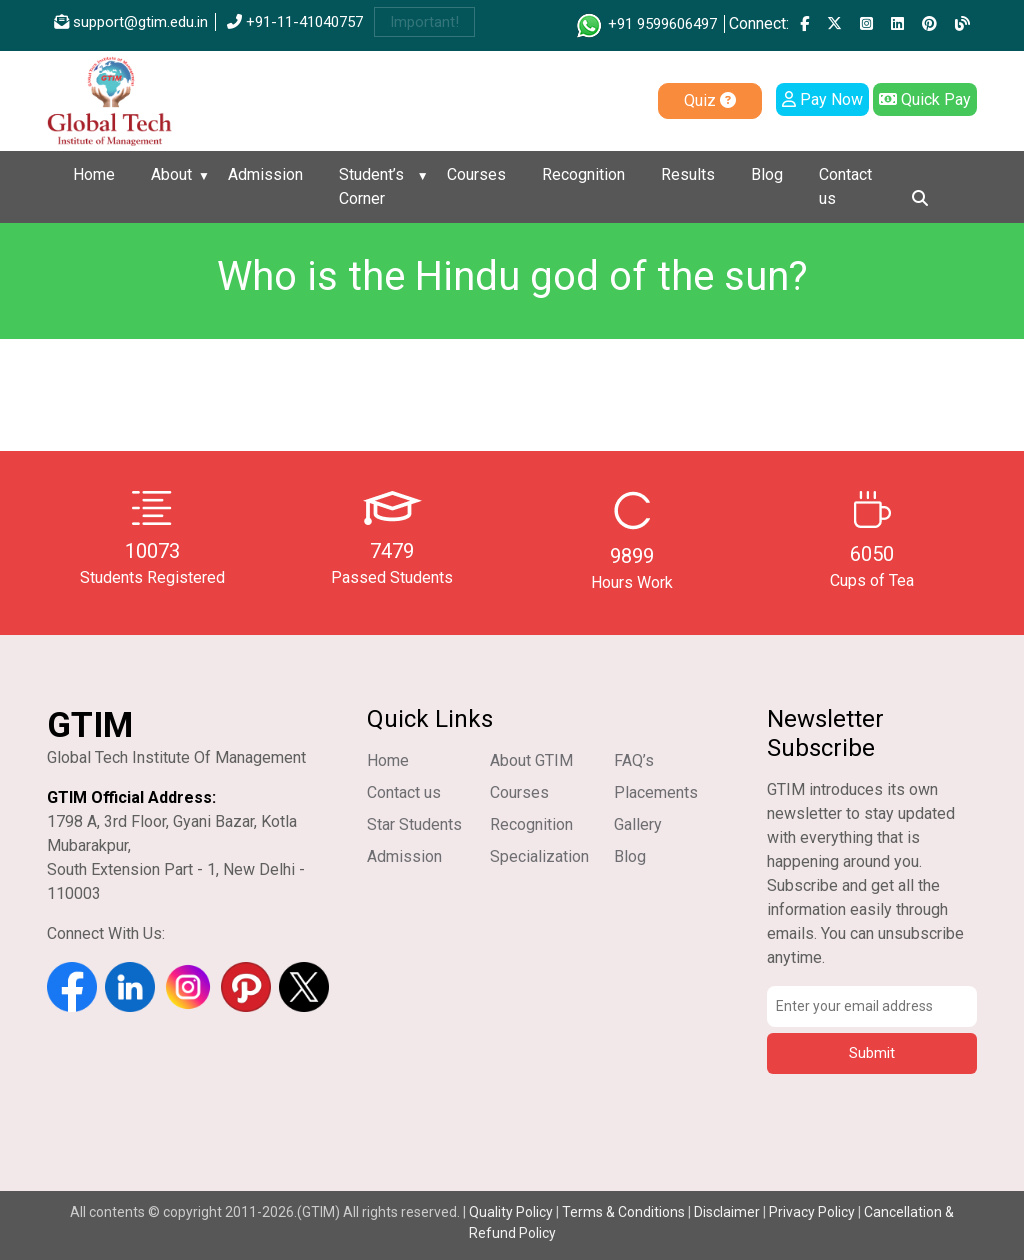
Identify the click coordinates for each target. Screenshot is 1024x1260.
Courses (476, 174)
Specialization (539, 856)
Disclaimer (727, 1212)
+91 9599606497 (645, 24)
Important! (424, 22)
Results (688, 174)
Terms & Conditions (623, 1212)
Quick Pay (925, 99)
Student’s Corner (371, 186)
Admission (265, 174)
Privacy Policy (812, 1212)
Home (94, 174)
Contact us (845, 186)
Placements (656, 792)
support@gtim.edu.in (131, 22)
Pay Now (822, 99)
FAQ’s (634, 760)
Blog (767, 174)
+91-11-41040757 (295, 22)
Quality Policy (512, 1212)
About (171, 174)
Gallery (638, 824)
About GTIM (531, 760)
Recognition (583, 174)
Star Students (414, 824)
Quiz (710, 100)
